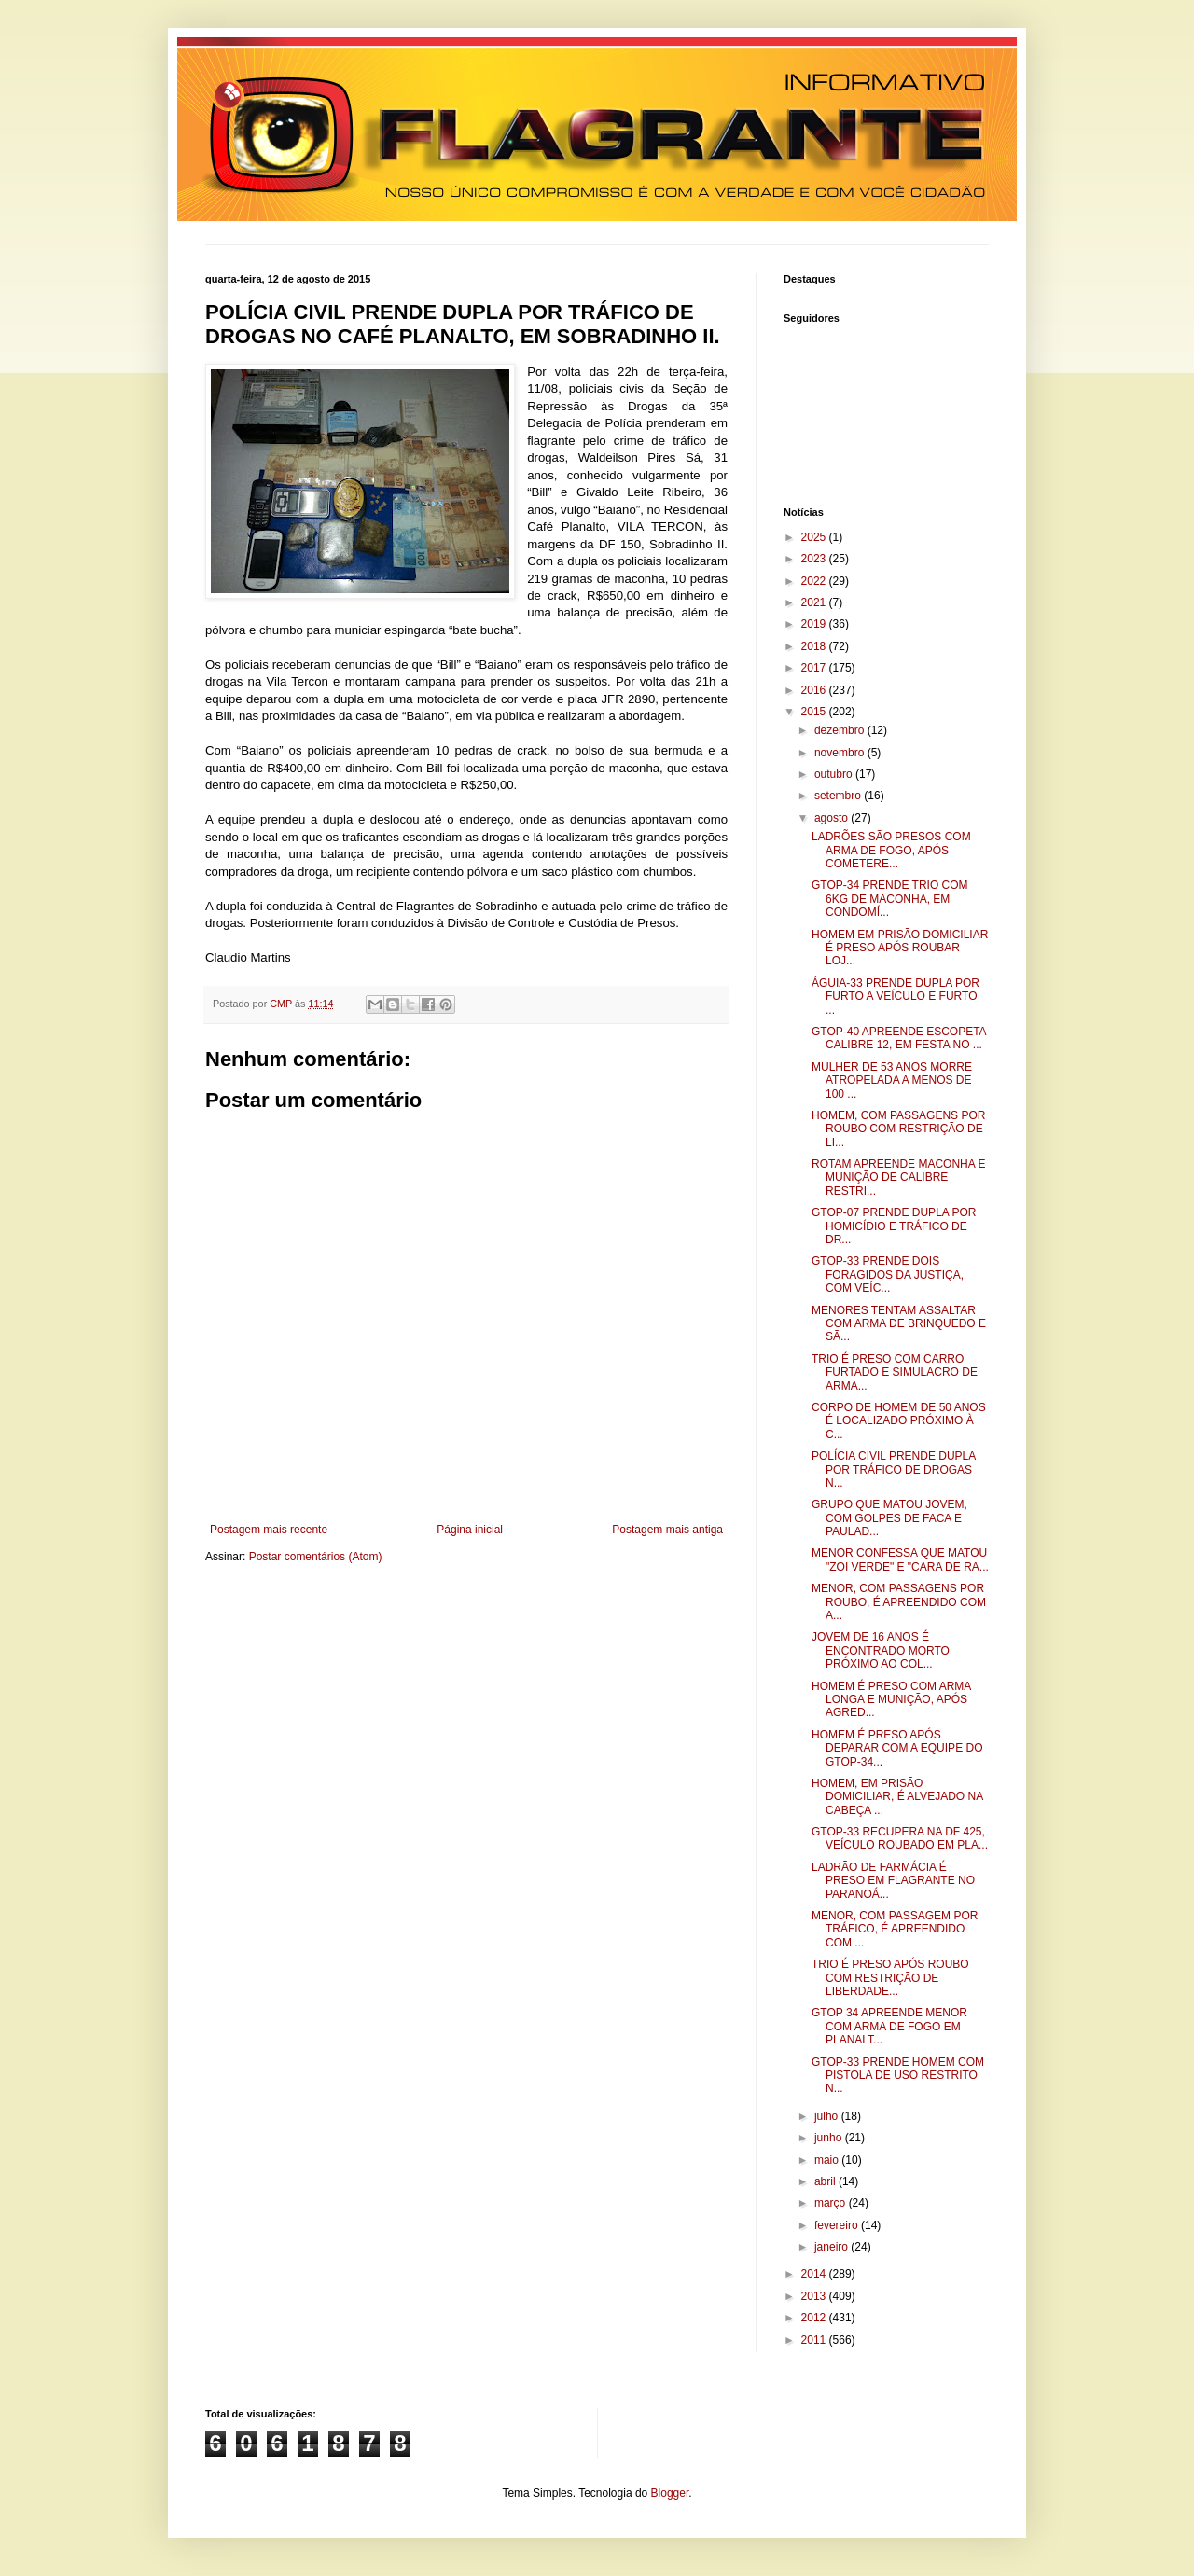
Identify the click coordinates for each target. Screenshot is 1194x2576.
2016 (815, 690)
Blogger (670, 2493)
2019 (815, 623)
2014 (815, 2273)
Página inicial (470, 1529)
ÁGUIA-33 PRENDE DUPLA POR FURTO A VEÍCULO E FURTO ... (895, 996)
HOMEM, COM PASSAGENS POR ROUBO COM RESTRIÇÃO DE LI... (898, 1129)
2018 (815, 646)
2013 (815, 2296)
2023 (815, 558)
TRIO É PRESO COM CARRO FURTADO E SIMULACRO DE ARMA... (895, 1372)
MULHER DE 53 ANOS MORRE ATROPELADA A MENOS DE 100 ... (892, 1080)
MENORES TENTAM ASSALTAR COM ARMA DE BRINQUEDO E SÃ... (899, 1324)
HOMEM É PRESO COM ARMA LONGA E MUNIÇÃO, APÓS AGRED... (891, 1700)
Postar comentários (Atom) (315, 1556)
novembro (841, 752)
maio (827, 2160)
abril (826, 2181)
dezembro (841, 730)
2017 (815, 667)
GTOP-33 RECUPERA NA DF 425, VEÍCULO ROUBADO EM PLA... (900, 1838)
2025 (815, 537)
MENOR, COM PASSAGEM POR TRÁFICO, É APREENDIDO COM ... (895, 1929)
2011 (815, 2340)
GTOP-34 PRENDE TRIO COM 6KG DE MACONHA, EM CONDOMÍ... (890, 899)
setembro (839, 795)
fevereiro (837, 2225)
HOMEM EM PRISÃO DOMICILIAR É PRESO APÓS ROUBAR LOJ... (900, 948)
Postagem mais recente (268, 1529)
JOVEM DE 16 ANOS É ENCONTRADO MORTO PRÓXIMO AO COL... (881, 1650)
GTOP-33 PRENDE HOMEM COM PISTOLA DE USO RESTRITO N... (898, 2076)
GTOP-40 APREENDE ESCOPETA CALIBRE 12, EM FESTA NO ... (899, 1038)
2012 (815, 2317)
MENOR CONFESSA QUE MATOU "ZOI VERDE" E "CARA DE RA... (900, 1559)
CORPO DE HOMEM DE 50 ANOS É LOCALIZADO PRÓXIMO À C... (899, 1421)
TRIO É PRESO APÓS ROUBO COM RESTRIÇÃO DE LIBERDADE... (890, 1978)
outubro (834, 774)
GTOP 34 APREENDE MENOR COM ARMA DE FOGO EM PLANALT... (889, 2026)
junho (829, 2137)
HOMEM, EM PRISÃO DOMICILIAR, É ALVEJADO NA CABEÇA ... (897, 1797)
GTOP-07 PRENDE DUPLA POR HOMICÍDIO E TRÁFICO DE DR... (894, 1226)
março (831, 2202)
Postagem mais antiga (667, 1529)
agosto (832, 817)
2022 (815, 581)
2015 (815, 711)
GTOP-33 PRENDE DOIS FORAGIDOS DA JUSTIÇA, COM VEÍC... (888, 1274)
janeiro (832, 2246)
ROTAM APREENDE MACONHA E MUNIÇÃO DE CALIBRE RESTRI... (898, 1177)
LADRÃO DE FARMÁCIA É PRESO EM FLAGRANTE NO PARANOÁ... (893, 1881)
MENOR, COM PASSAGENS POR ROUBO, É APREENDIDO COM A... (899, 1602)
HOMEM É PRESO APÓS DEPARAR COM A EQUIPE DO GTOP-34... (897, 1748)
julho (827, 2116)
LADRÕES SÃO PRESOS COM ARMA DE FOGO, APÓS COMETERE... (891, 850)
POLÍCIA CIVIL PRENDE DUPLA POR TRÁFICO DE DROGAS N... (894, 1469)
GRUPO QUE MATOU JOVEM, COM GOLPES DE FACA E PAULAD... (889, 1518)
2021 (815, 602)
